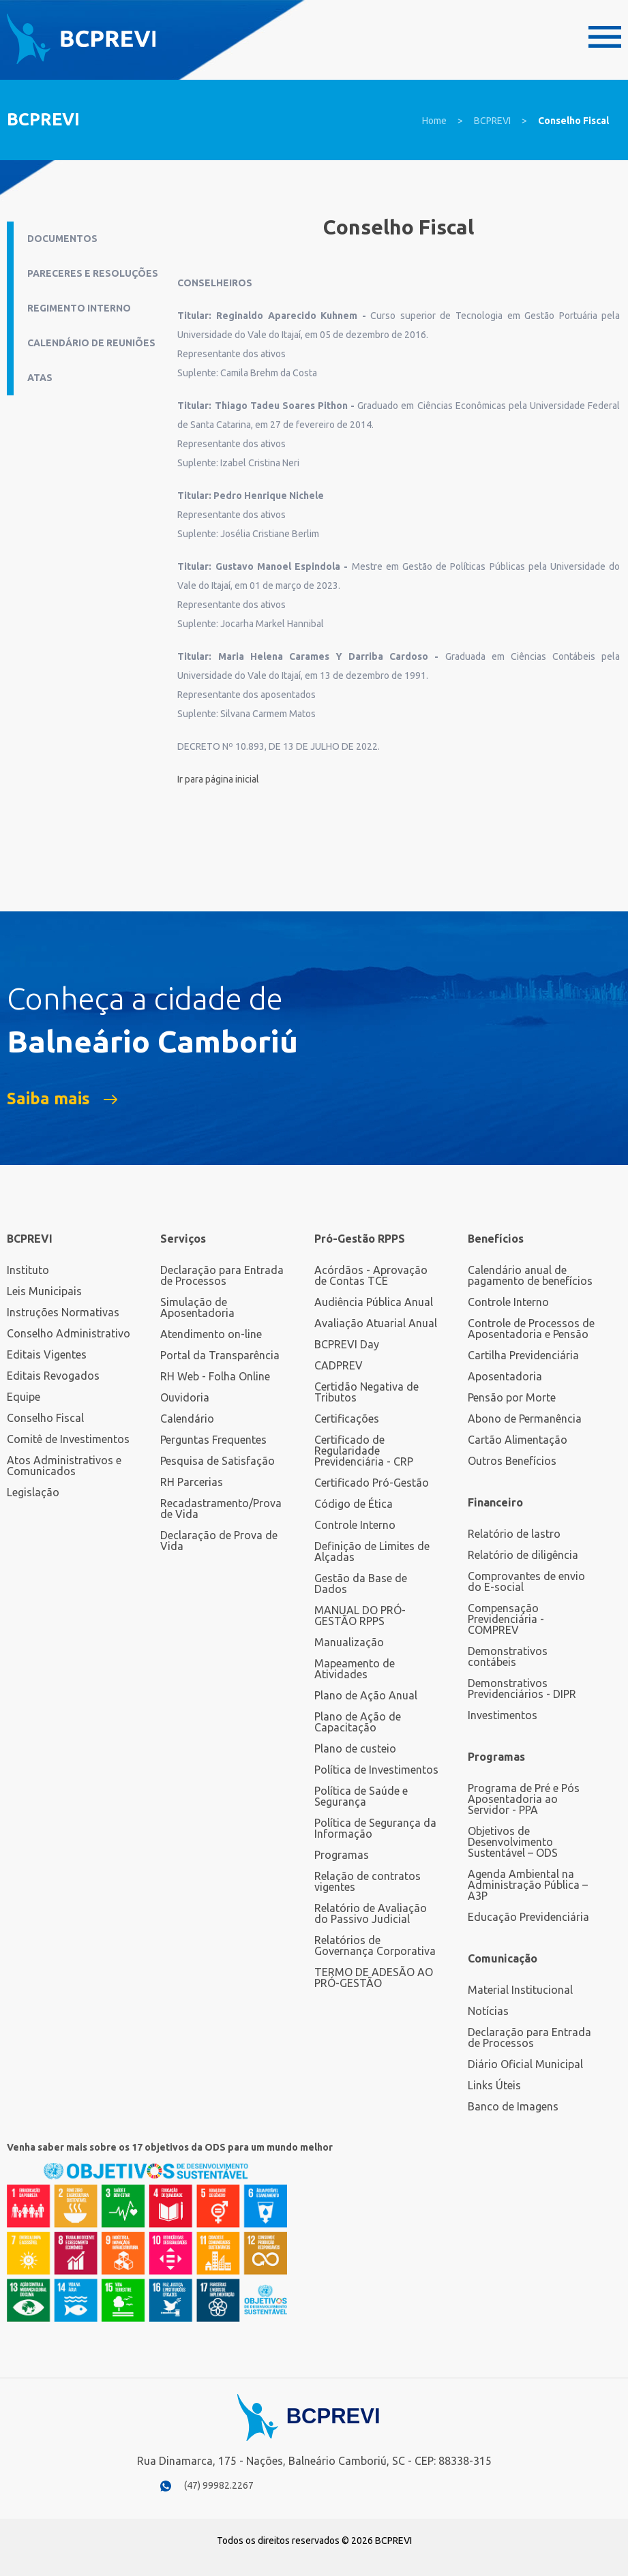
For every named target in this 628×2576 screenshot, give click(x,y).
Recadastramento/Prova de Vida (221, 1508)
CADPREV (338, 1365)
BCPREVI (492, 120)
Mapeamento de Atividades (354, 1669)
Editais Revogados (53, 1375)
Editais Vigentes (47, 1354)
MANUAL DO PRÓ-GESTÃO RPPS (360, 1615)
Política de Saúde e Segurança (361, 1796)
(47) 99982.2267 (219, 2485)
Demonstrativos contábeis (508, 1656)
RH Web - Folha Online (215, 1376)
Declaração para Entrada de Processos (222, 1275)
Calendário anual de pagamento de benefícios (530, 1275)
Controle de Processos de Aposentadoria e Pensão (531, 1328)
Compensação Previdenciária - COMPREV (506, 1619)
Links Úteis (494, 2085)
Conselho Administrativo (68, 1333)
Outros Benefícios (512, 1460)
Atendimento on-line (211, 1334)
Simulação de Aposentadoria (197, 1307)
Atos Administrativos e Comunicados (64, 1465)
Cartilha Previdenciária (523, 1355)
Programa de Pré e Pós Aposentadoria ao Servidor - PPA (524, 1799)
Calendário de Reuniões (91, 342)
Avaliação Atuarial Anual (375, 1323)
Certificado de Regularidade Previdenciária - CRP (363, 1450)
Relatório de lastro (514, 1533)
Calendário (187, 1418)
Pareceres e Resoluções (92, 273)
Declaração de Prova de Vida (219, 1540)
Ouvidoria (184, 1397)
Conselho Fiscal (573, 120)
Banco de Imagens (513, 2106)
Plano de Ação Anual (365, 1695)
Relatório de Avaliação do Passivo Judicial (370, 1913)
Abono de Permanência (525, 1418)
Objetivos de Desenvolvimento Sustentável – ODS (513, 1841)
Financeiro (495, 1502)
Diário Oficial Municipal (525, 2064)
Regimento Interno (79, 308)
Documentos (62, 238)
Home (434, 120)
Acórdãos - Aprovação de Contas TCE (371, 1275)
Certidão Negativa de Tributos (366, 1392)
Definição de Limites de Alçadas (372, 1551)
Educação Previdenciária (528, 1916)
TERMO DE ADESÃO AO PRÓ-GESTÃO (373, 1977)
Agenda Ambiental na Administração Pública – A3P (528, 1884)
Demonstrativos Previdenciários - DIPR (522, 1688)
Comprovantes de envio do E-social (526, 1581)
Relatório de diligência (523, 1554)
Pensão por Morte (512, 1397)
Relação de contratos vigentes (367, 1881)
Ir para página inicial (218, 779)
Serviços (183, 1238)
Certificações (346, 1418)
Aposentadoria (505, 1376)
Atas (40, 377)
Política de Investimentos (376, 1769)
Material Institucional (520, 1989)
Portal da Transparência (220, 1355)
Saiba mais (48, 1099)
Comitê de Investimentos (68, 1439)
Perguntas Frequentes (213, 1439)
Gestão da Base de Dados (360, 1583)
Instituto (28, 1269)
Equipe (23, 1396)
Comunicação (502, 1958)
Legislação (33, 1492)
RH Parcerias (191, 1481)
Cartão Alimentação (517, 1439)
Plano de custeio (355, 1748)
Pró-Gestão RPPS (359, 1238)
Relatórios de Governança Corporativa (375, 1945)
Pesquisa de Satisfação (217, 1460)
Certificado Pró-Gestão (371, 1482)
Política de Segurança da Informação (375, 1828)
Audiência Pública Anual (373, 1302)
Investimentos (502, 1715)
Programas (341, 1854)
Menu (604, 36)
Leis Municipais (44, 1291)
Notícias (488, 2010)
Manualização (349, 1642)
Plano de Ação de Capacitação (357, 1722)
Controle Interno (354, 1524)
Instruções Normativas (63, 1312)
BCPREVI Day (346, 1344)
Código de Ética (353, 1503)
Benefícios (496, 1238)
